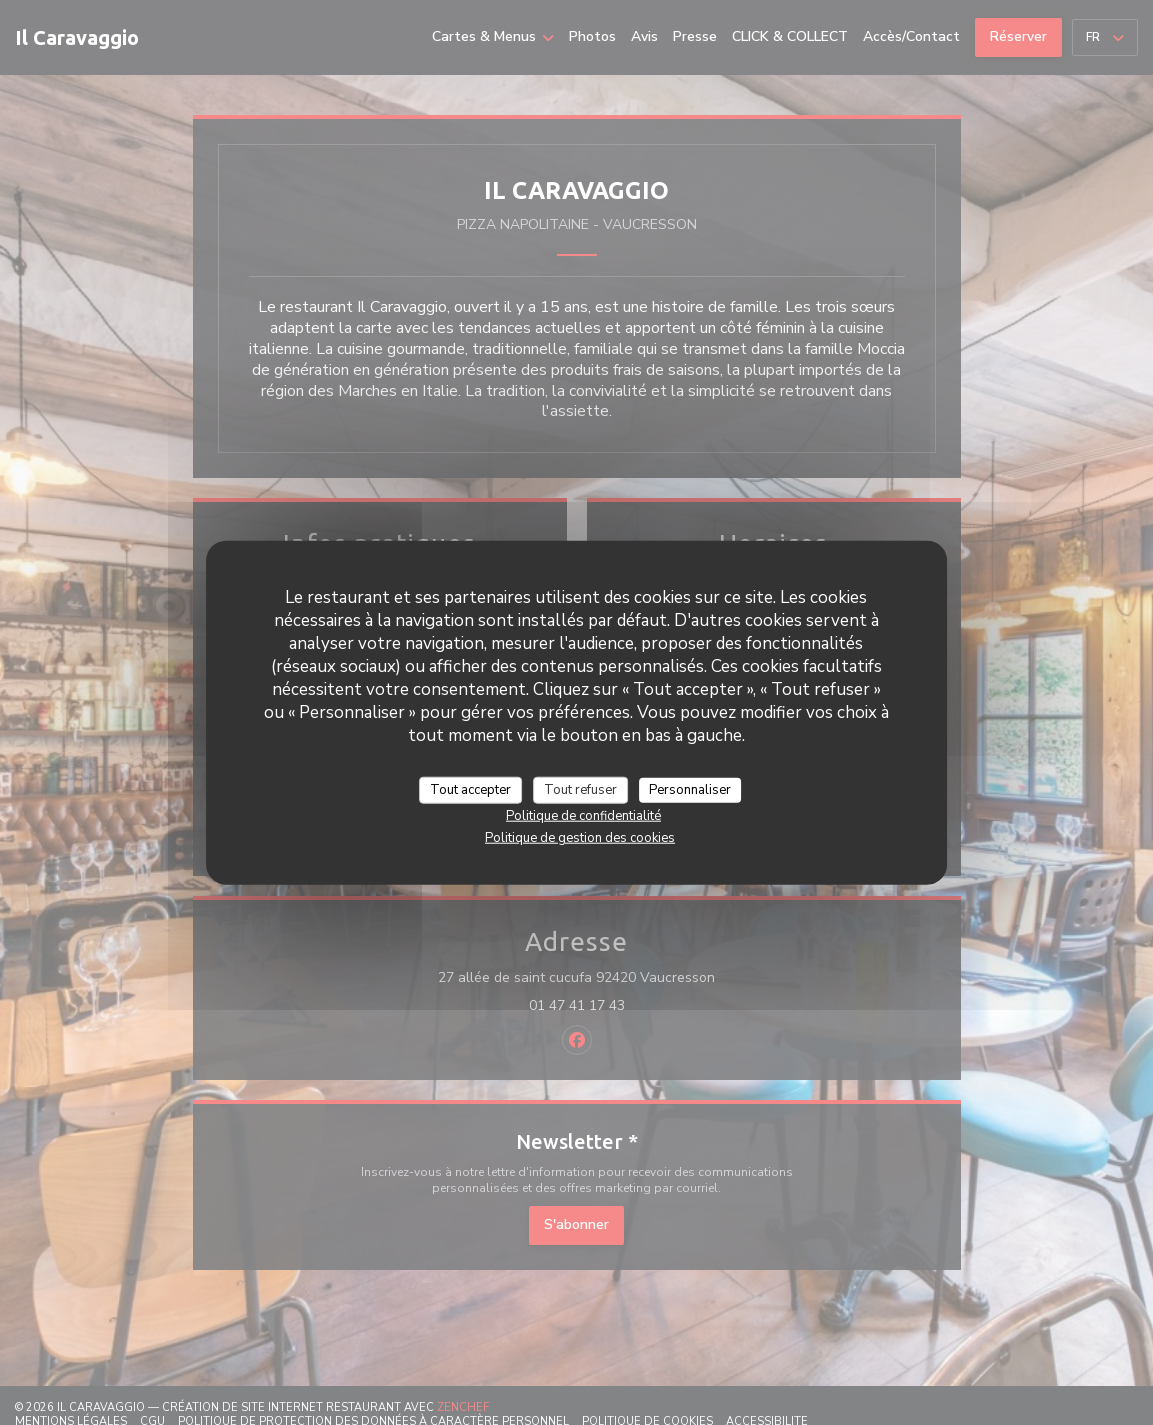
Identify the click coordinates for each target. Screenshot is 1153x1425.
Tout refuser (580, 789)
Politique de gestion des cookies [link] (580, 838)
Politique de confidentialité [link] (583, 816)
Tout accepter (470, 789)
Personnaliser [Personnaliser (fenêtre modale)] (690, 789)
